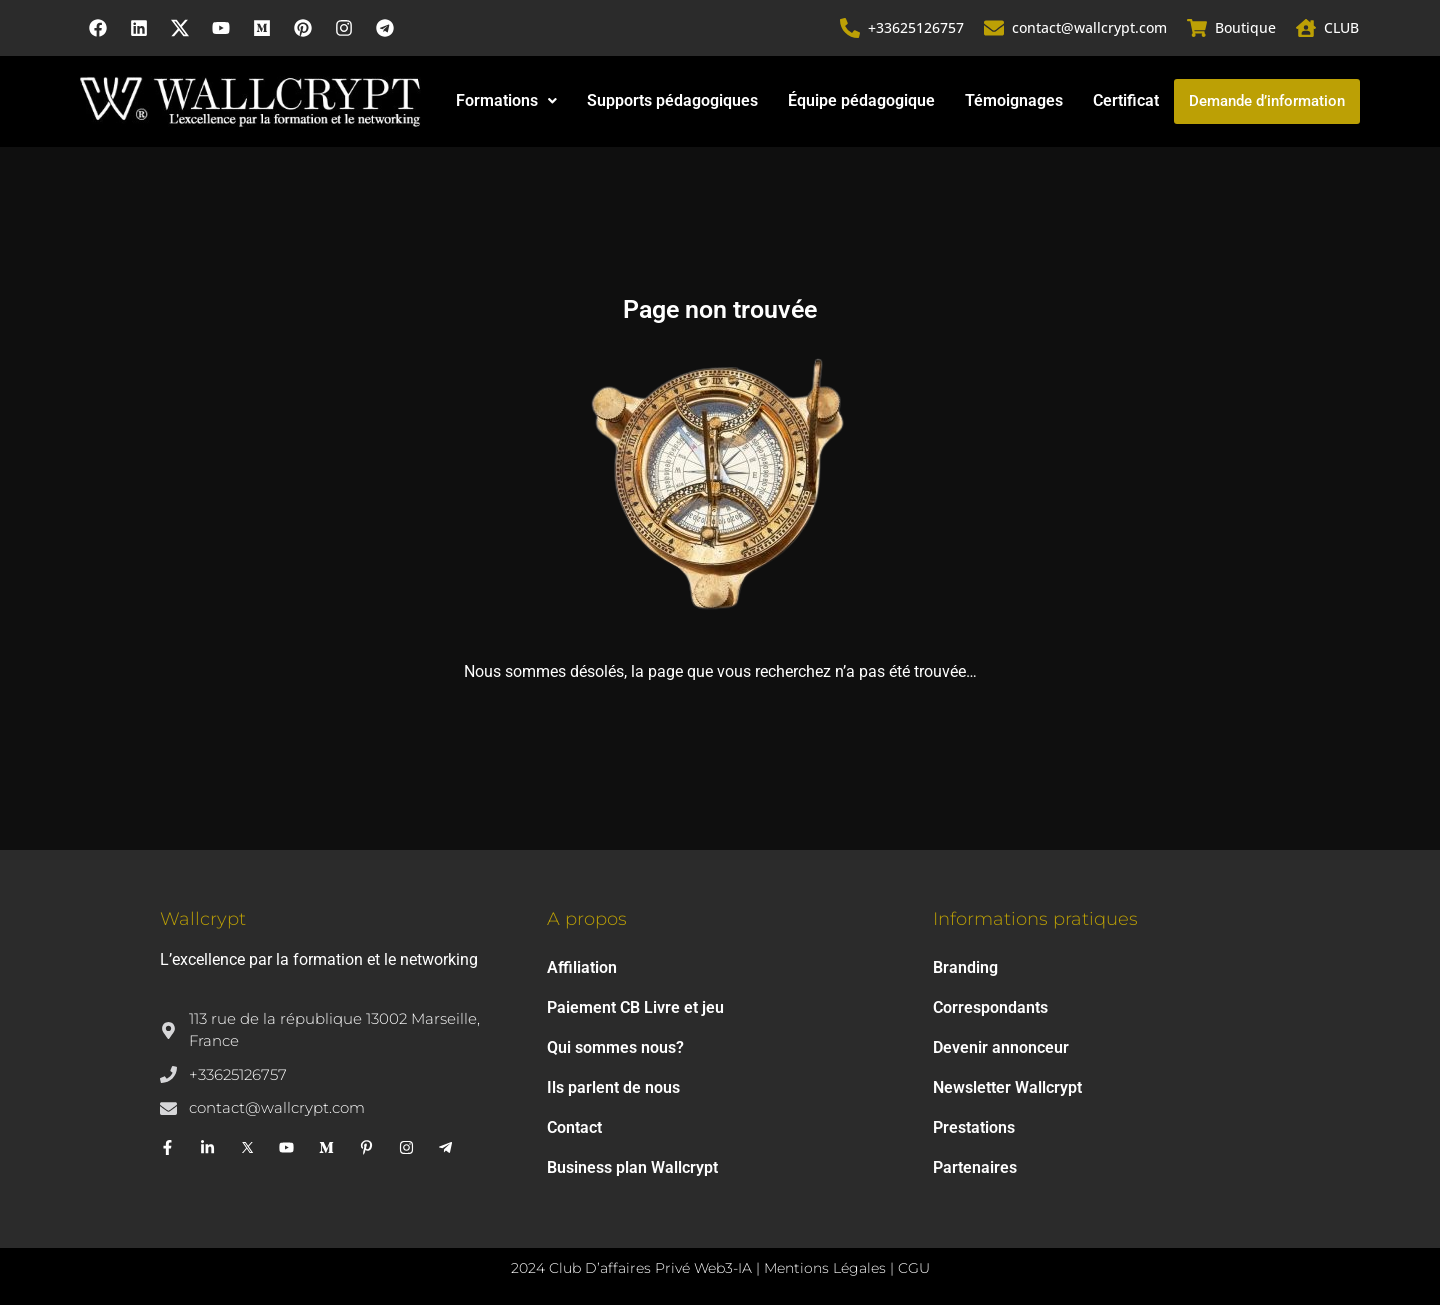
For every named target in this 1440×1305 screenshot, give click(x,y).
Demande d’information (1267, 101)
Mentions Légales (825, 1268)
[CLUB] (1306, 28)
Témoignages (1014, 100)
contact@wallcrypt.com (1089, 27)
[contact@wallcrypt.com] (994, 28)
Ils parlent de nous (613, 1087)
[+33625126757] (850, 28)
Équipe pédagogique (861, 100)
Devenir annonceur (1001, 1047)
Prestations (974, 1127)
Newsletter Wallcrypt (1007, 1087)
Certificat (1126, 100)
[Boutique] (1197, 28)
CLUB (1341, 27)
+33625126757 (916, 27)
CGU (914, 1268)
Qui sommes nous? (615, 1047)
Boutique (1245, 27)
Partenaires (975, 1167)
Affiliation (582, 967)
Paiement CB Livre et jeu (635, 1007)
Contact (574, 1127)
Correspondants (990, 1007)
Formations (506, 100)
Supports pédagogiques (672, 100)
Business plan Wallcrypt (632, 1167)
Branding (965, 967)
